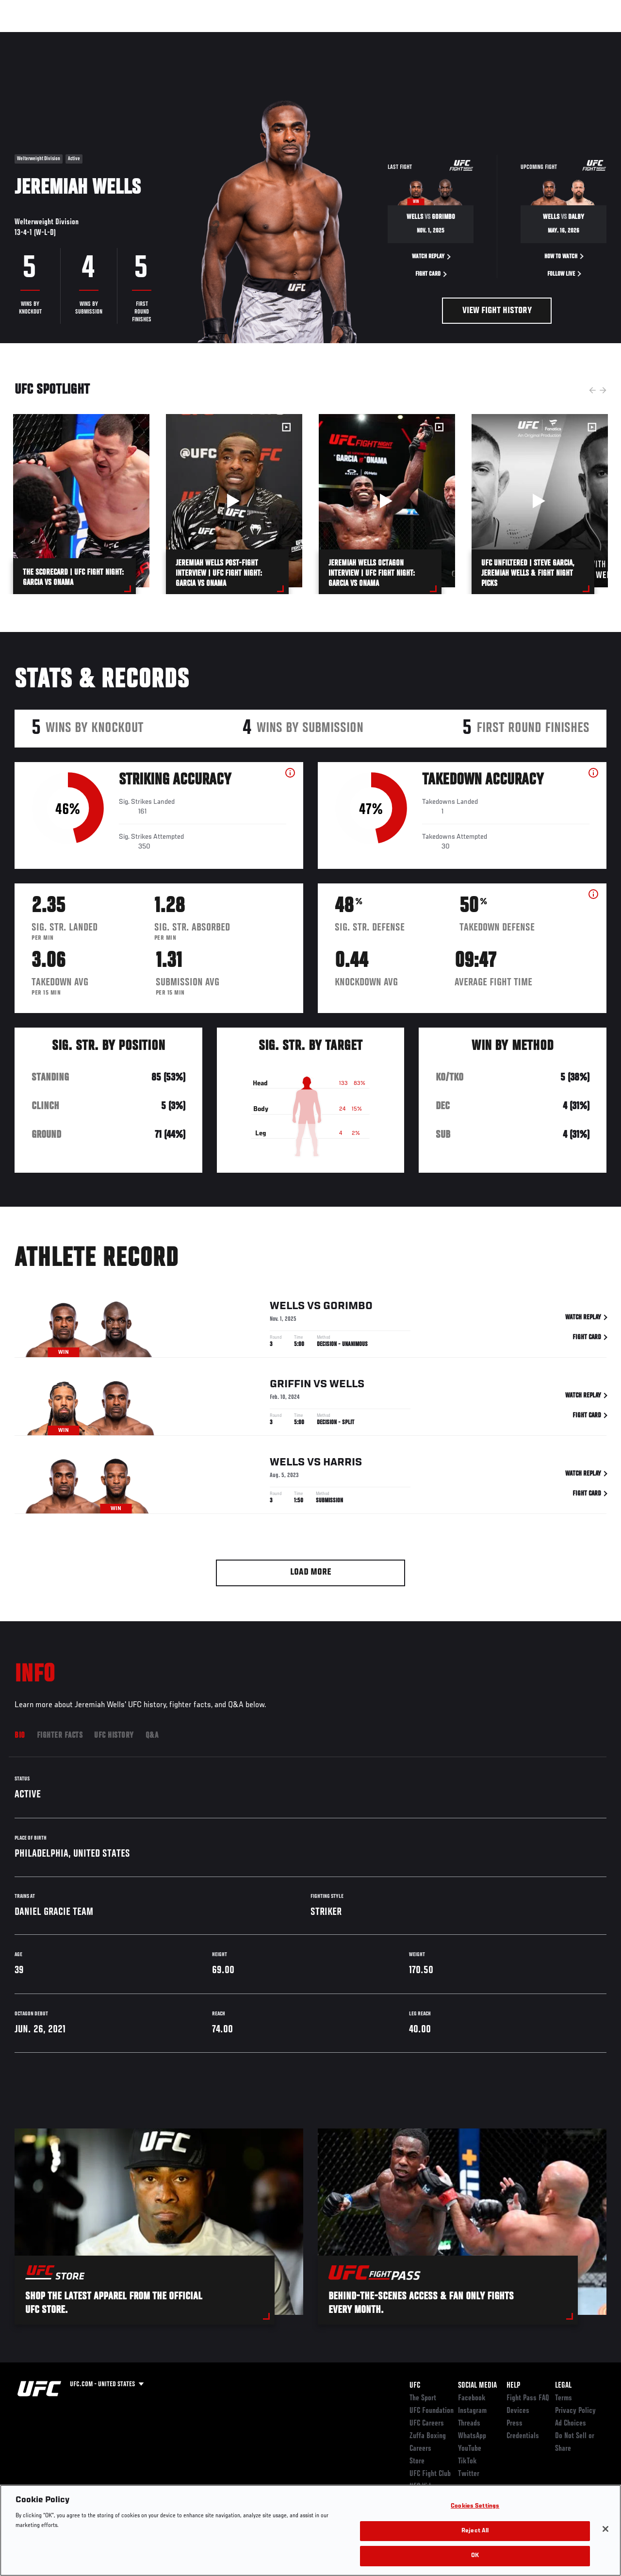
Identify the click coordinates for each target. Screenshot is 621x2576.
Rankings (67, 37)
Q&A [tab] (152, 1735)
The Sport (422, 2398)
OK (475, 2556)
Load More (310, 1572)
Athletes (111, 37)
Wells (287, 1308)
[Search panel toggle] (589, 37)
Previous (592, 390)
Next (603, 390)
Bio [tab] (20, 1735)
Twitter (468, 2474)
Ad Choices (570, 2423)
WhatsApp (472, 2436)
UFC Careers (426, 2423)
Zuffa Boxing (520, 37)
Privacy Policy (575, 2411)
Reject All (475, 2531)
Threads (469, 2423)
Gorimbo (348, 1308)
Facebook (472, 2398)
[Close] (605, 2529)
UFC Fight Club (430, 2474)
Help (513, 2385)
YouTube (469, 2448)
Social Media (477, 2385)
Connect (434, 37)
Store (417, 2461)
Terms (563, 2398)
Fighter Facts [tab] (60, 1735)
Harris (342, 1464)
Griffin (290, 1386)
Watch (473, 37)
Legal (563, 2385)
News (149, 37)
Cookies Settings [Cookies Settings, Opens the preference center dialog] (475, 2506)
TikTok (467, 2461)
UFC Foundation (431, 2411)
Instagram (472, 2411)
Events (26, 37)
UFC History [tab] (114, 1735)
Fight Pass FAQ (528, 2398)
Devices (518, 2411)
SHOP (562, 37)
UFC (414, 2385)
